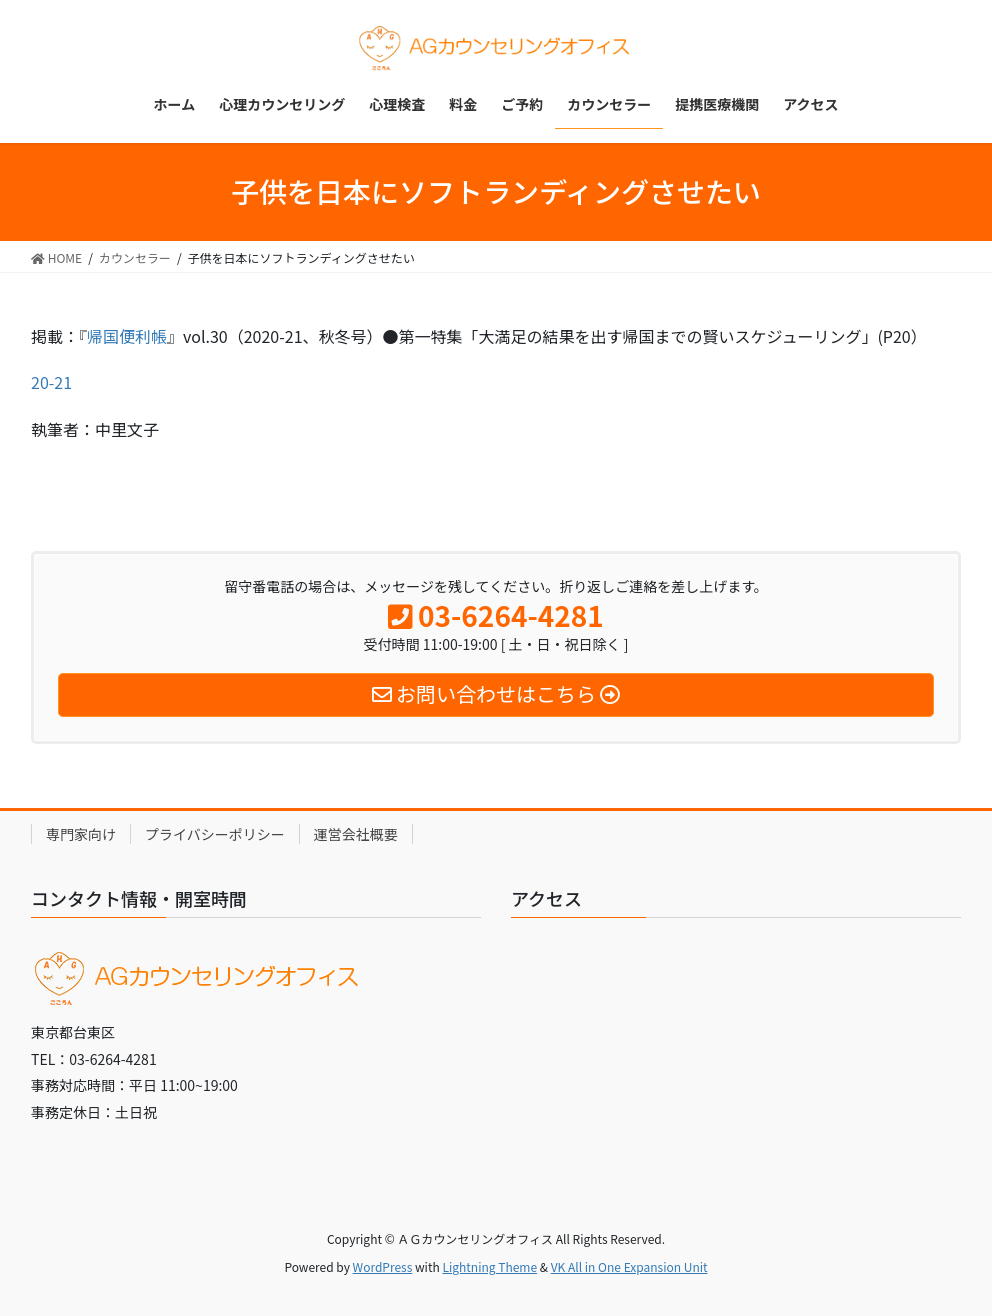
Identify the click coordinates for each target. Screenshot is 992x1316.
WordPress (383, 1266)
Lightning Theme (489, 1266)
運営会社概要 (356, 834)
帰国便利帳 (127, 336)
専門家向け (81, 834)
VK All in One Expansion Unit (629, 1266)
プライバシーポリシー (215, 834)
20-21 (51, 382)
